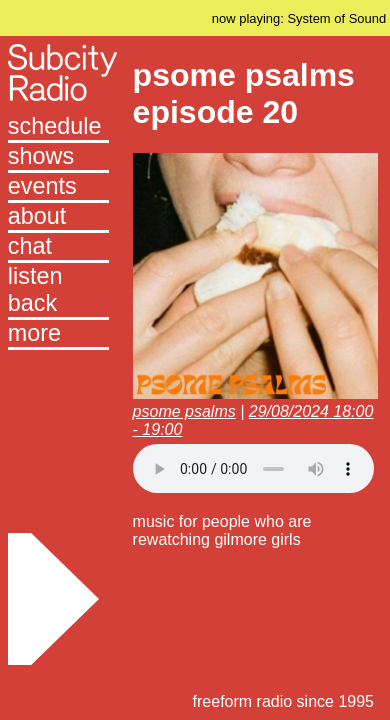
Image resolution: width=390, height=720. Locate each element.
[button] (58, 335)
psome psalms (184, 411)
